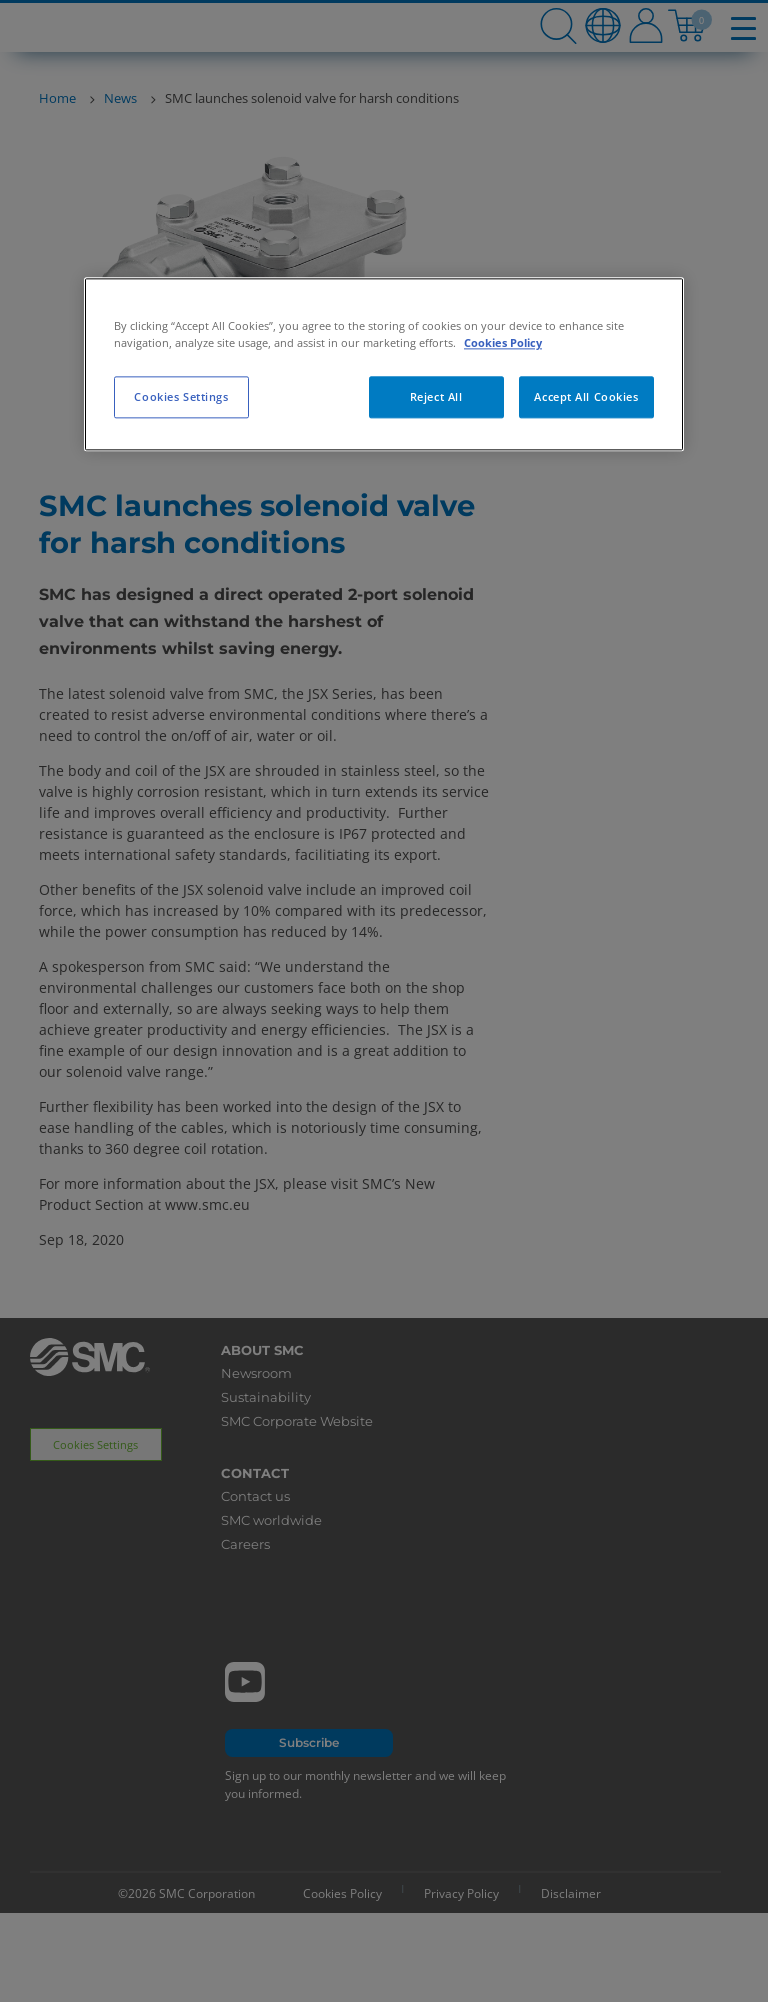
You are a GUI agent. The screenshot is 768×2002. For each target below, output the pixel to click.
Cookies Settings (181, 397)
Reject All (436, 397)
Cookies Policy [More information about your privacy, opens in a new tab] (503, 343)
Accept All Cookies (586, 397)
